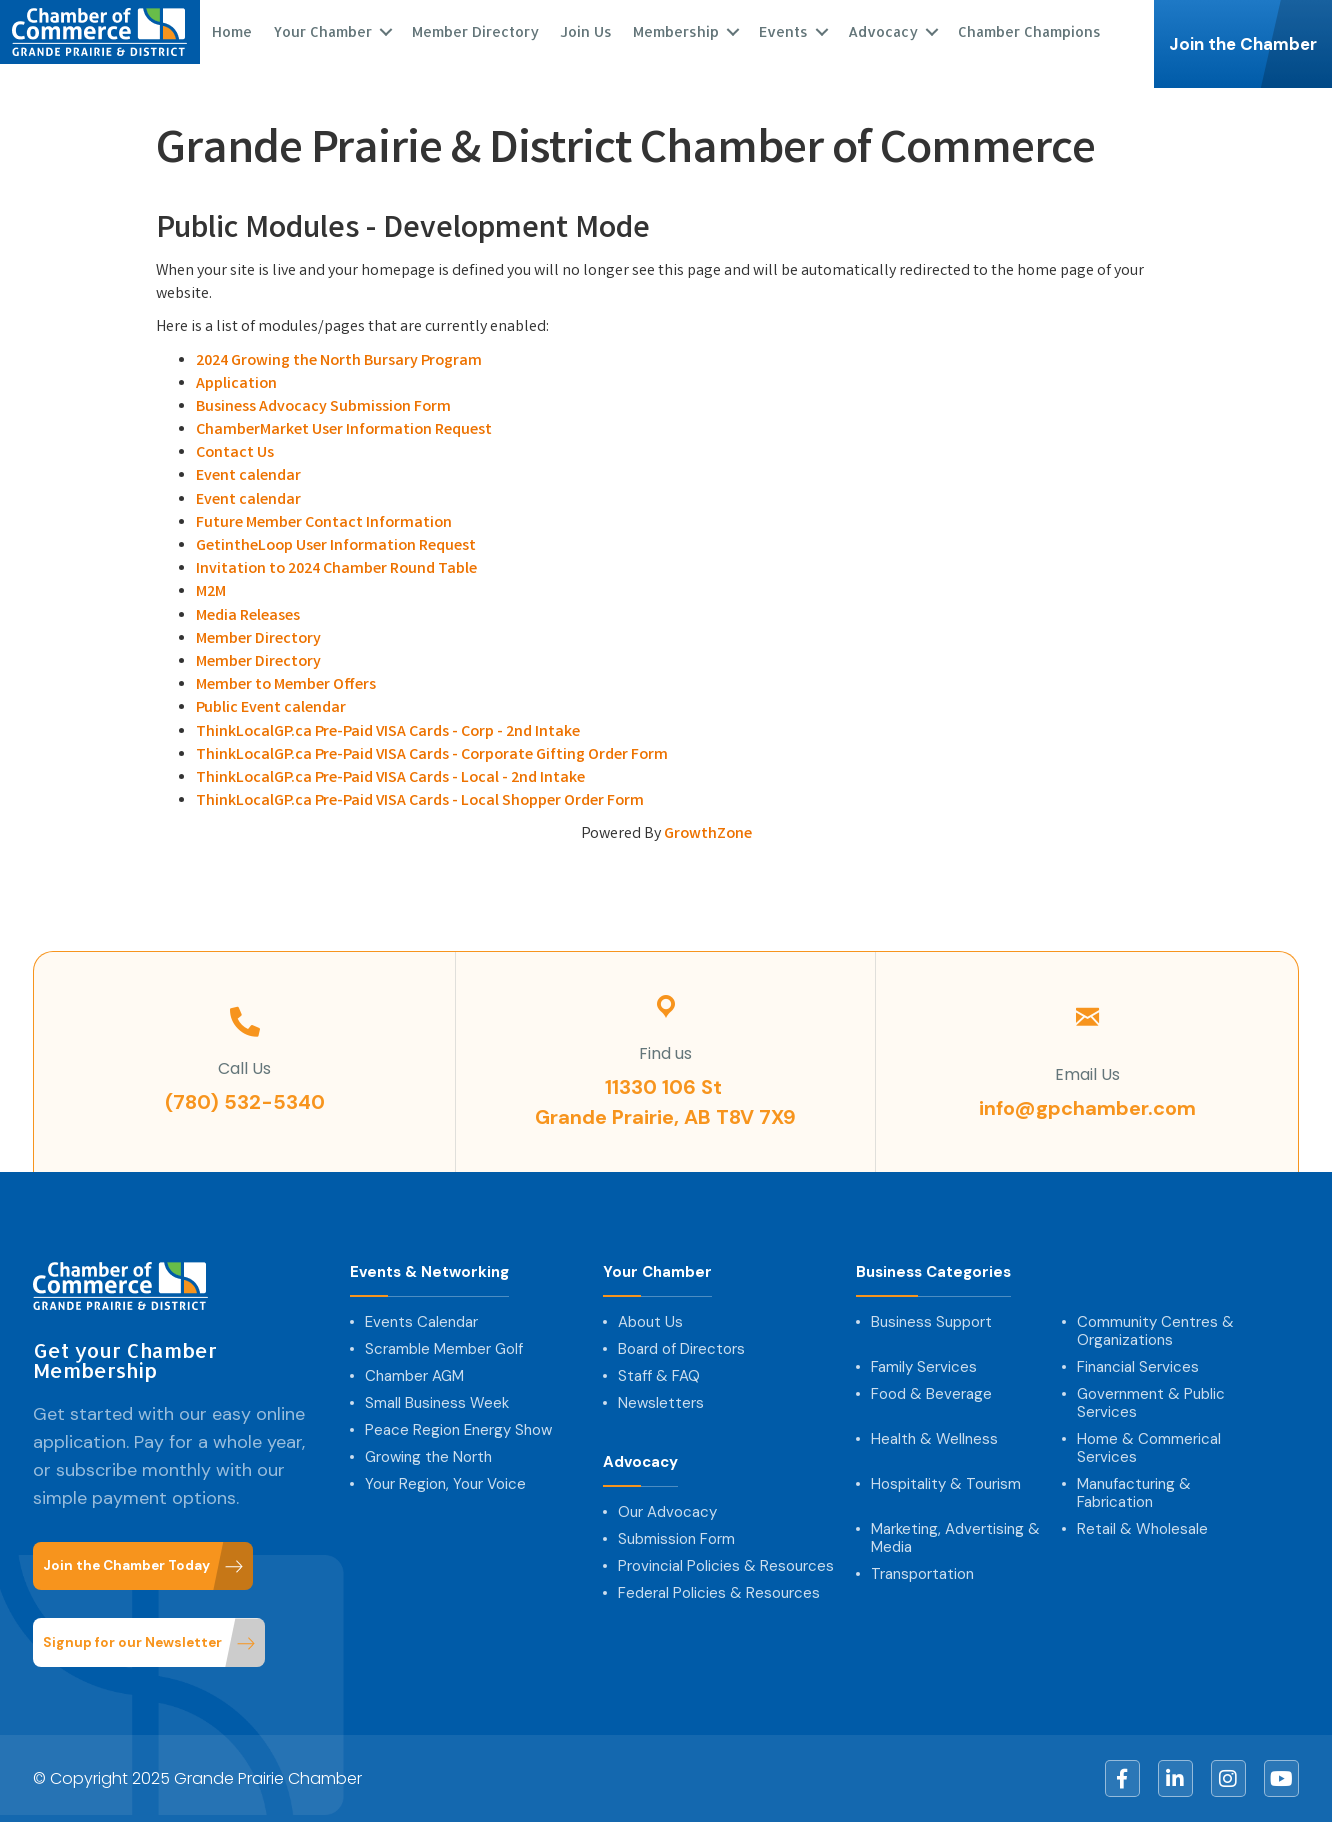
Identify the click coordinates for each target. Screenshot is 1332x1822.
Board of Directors (681, 1349)
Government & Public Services (1151, 1403)
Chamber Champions (1028, 31)
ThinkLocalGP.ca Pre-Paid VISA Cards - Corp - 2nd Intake (388, 732)
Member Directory (474, 31)
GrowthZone (708, 834)
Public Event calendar (271, 708)
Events (782, 31)
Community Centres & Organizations (1155, 1331)
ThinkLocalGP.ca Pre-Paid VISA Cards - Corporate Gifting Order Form (432, 755)
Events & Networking (429, 1272)
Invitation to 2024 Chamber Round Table (336, 569)
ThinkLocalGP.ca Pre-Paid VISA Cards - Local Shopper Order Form (420, 801)
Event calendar (248, 476)
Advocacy (882, 31)
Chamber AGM (414, 1376)
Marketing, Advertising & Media (955, 1538)
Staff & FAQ (659, 1376)
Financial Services (1138, 1367)
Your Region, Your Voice (445, 1484)
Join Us (585, 31)
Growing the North (428, 1457)
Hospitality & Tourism (946, 1484)
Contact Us (235, 453)
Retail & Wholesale (1142, 1529)
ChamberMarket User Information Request (344, 430)
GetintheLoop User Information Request (336, 546)
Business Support (931, 1322)
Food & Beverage (931, 1394)
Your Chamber (321, 31)
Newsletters (661, 1403)
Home (231, 31)
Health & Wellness (934, 1439)
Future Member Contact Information (324, 523)
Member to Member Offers (286, 685)
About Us (650, 1322)
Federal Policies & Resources (719, 1593)
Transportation (922, 1574)
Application (236, 384)
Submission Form (676, 1539)
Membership (675, 31)
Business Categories (933, 1272)
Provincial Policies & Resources (726, 1566)
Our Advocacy (667, 1512)
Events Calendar (421, 1322)
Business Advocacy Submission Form (323, 407)
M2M (211, 592)
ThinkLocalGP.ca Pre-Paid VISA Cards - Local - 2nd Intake (390, 778)
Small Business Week (437, 1403)
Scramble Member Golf (444, 1349)
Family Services (924, 1367)
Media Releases (248, 616)
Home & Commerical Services (1149, 1448)
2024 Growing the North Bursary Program (339, 361)
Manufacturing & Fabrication (1134, 1493)
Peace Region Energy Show (458, 1430)
